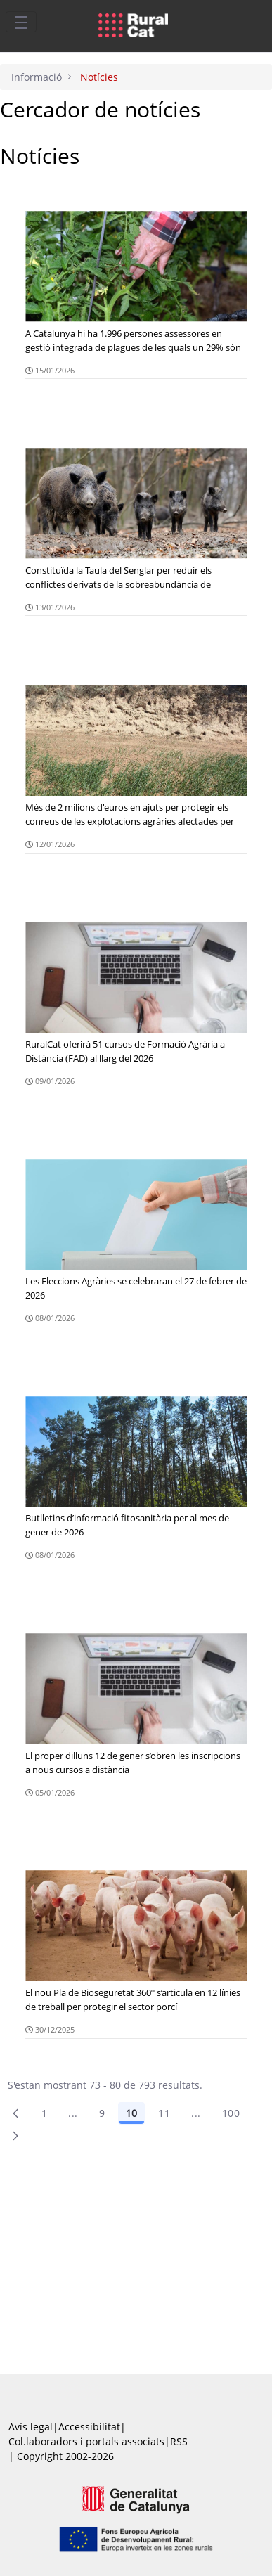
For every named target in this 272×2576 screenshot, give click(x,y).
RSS (179, 2441)
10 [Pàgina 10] (131, 2113)
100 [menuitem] (231, 2113)
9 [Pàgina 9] (102, 2113)
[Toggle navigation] (21, 21)
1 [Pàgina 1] (44, 2113)
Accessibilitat (89, 2426)
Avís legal (30, 2426)
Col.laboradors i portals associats (86, 2441)
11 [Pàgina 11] (164, 2113)
